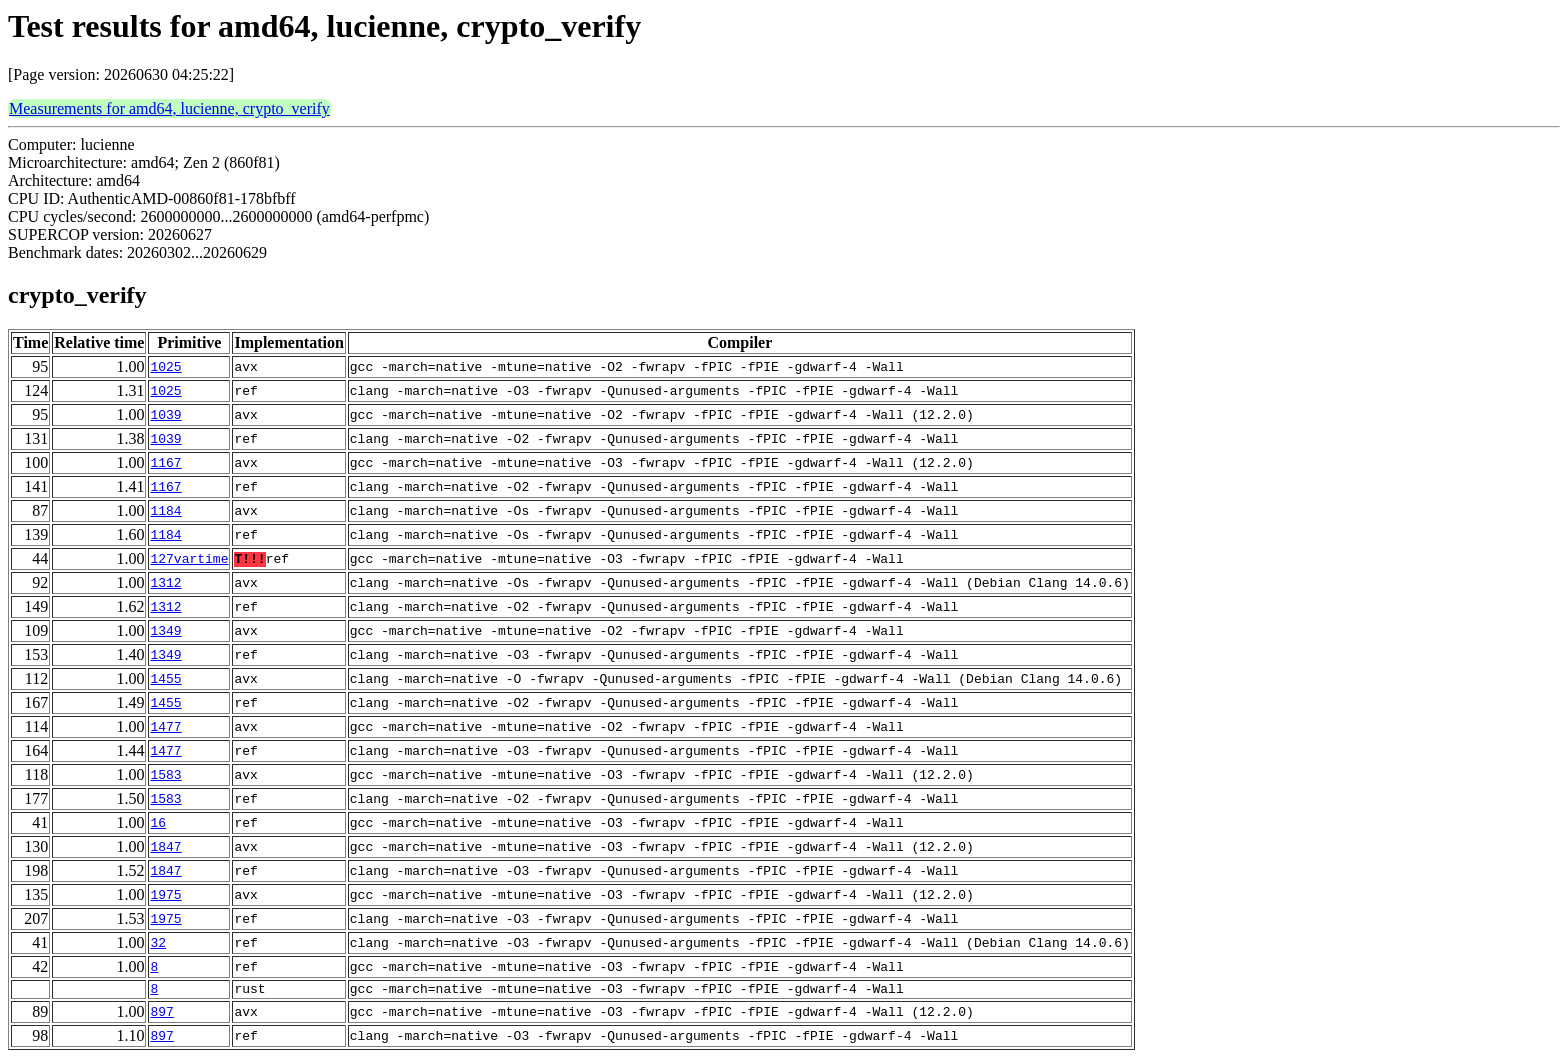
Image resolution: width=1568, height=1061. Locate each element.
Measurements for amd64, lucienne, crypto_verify (169, 108)
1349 (165, 631)
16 (158, 823)
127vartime (189, 559)
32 (158, 943)
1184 (165, 511)
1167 (165, 463)
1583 (165, 775)
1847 (165, 847)
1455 (165, 679)
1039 (165, 415)
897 (161, 1015)
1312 (165, 583)
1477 (165, 727)
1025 (165, 367)
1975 (165, 895)
